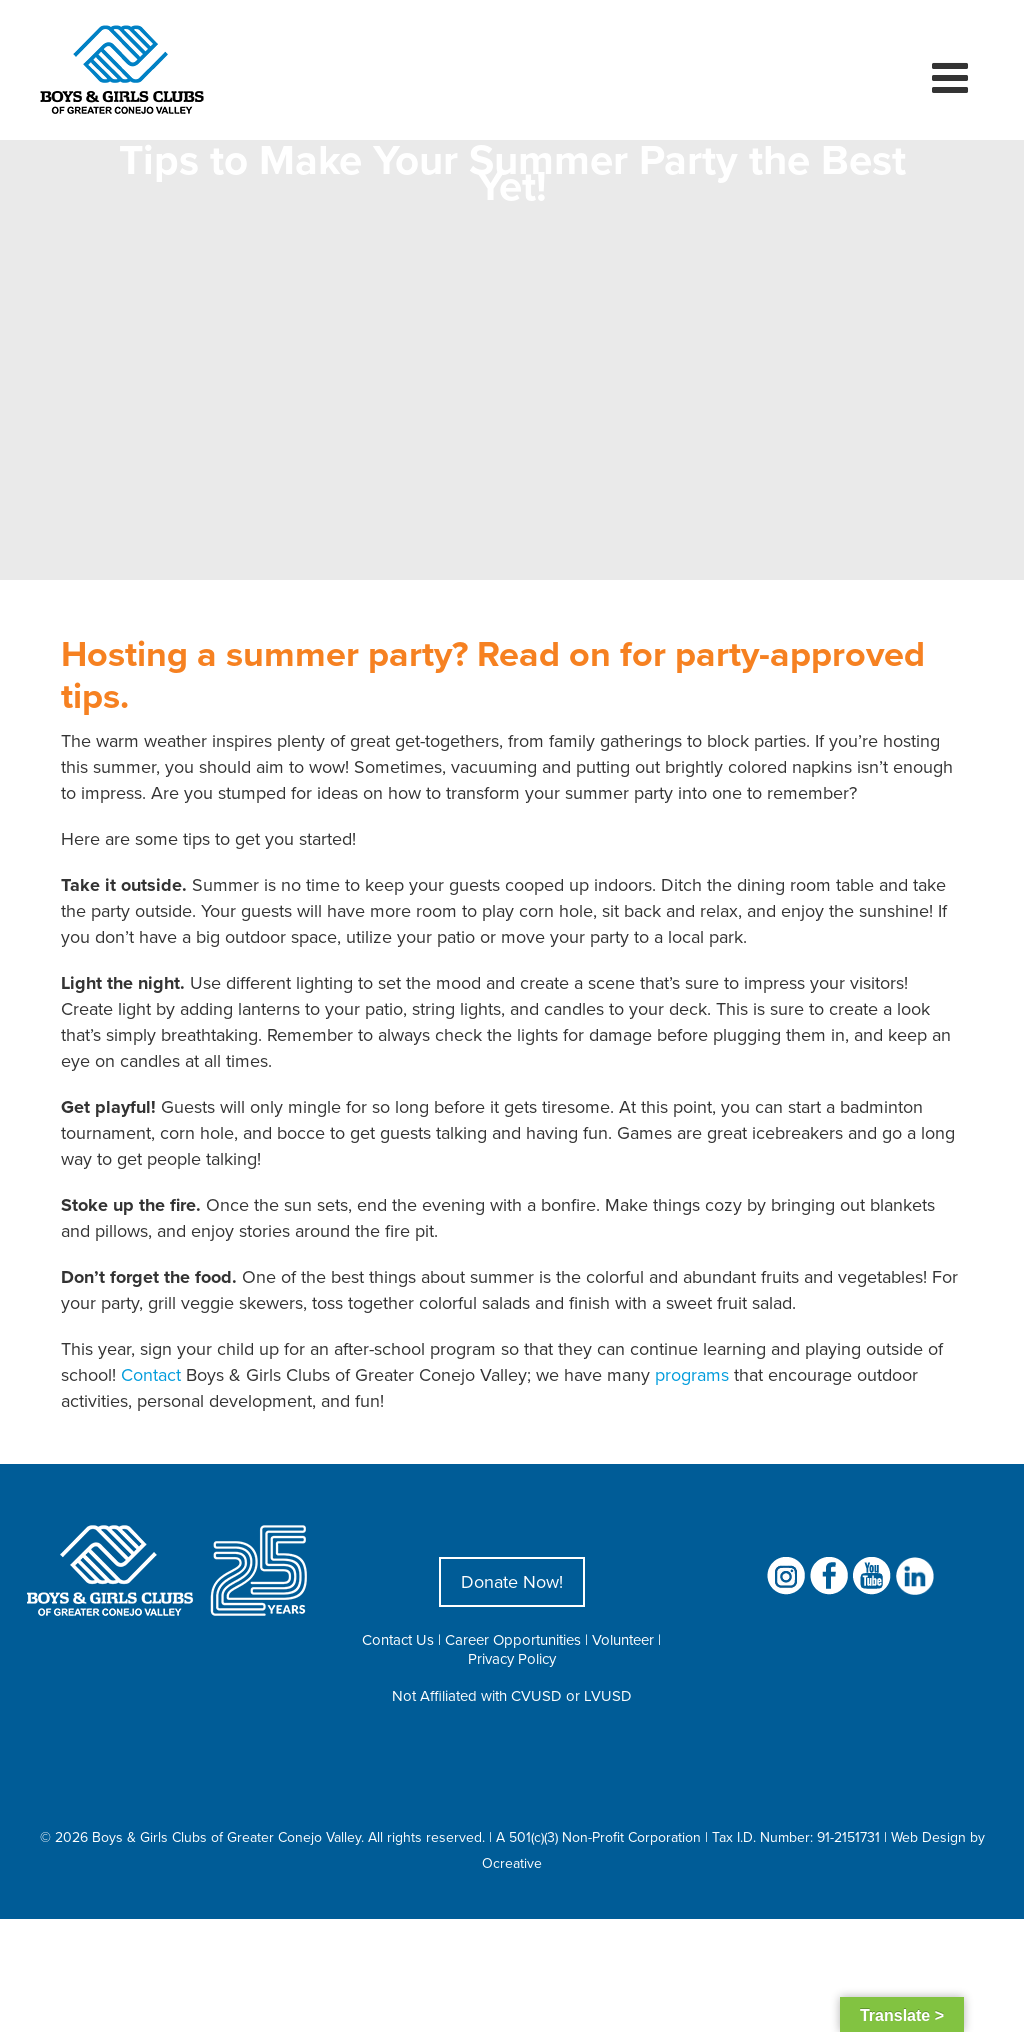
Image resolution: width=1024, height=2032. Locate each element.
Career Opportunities (513, 1639)
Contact (151, 1374)
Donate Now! (512, 1581)
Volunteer (623, 1639)
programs (692, 1374)
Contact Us (398, 1639)
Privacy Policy (512, 1658)
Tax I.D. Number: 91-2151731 (796, 1837)
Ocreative (512, 1863)
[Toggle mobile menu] (953, 77)
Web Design (928, 1837)
